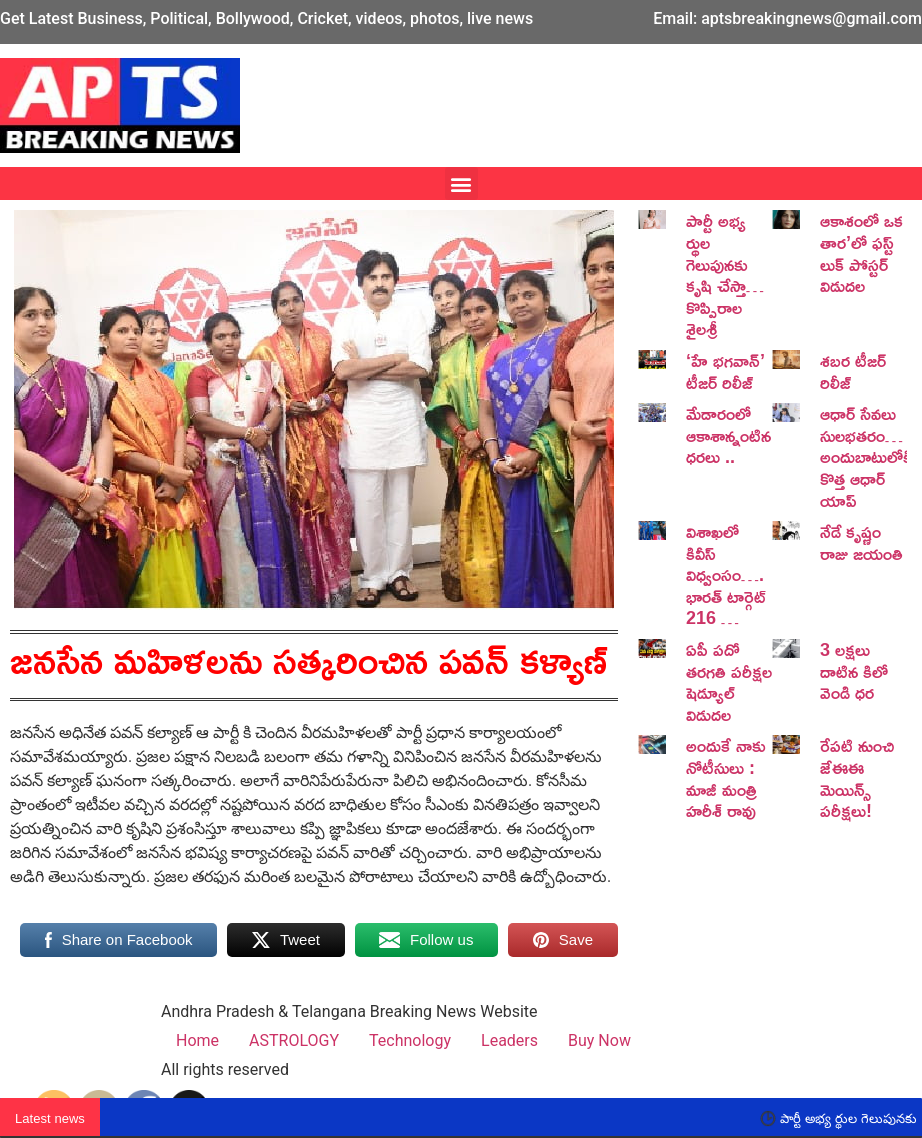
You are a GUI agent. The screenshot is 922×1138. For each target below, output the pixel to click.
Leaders (509, 1040)
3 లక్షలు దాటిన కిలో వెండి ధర (854, 670)
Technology (410, 1040)
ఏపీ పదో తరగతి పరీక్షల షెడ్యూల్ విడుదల (729, 681)
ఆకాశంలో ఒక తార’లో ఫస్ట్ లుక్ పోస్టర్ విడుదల (861, 252)
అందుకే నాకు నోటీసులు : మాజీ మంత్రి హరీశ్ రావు (725, 777)
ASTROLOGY (294, 1040)
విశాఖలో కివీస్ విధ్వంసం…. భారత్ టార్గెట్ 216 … (726, 574)
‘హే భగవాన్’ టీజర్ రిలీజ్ (725, 371)
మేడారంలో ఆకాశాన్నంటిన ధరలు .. (728, 434)
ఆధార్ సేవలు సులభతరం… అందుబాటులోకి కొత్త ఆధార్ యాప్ (866, 456)
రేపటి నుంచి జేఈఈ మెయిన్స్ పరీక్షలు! (857, 777)
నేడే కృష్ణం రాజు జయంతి (861, 542)
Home (197, 1040)
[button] (461, 183)
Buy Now (599, 1040)
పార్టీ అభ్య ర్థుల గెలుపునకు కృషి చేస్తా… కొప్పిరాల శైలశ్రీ (725, 274)
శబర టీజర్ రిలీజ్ (853, 371)
